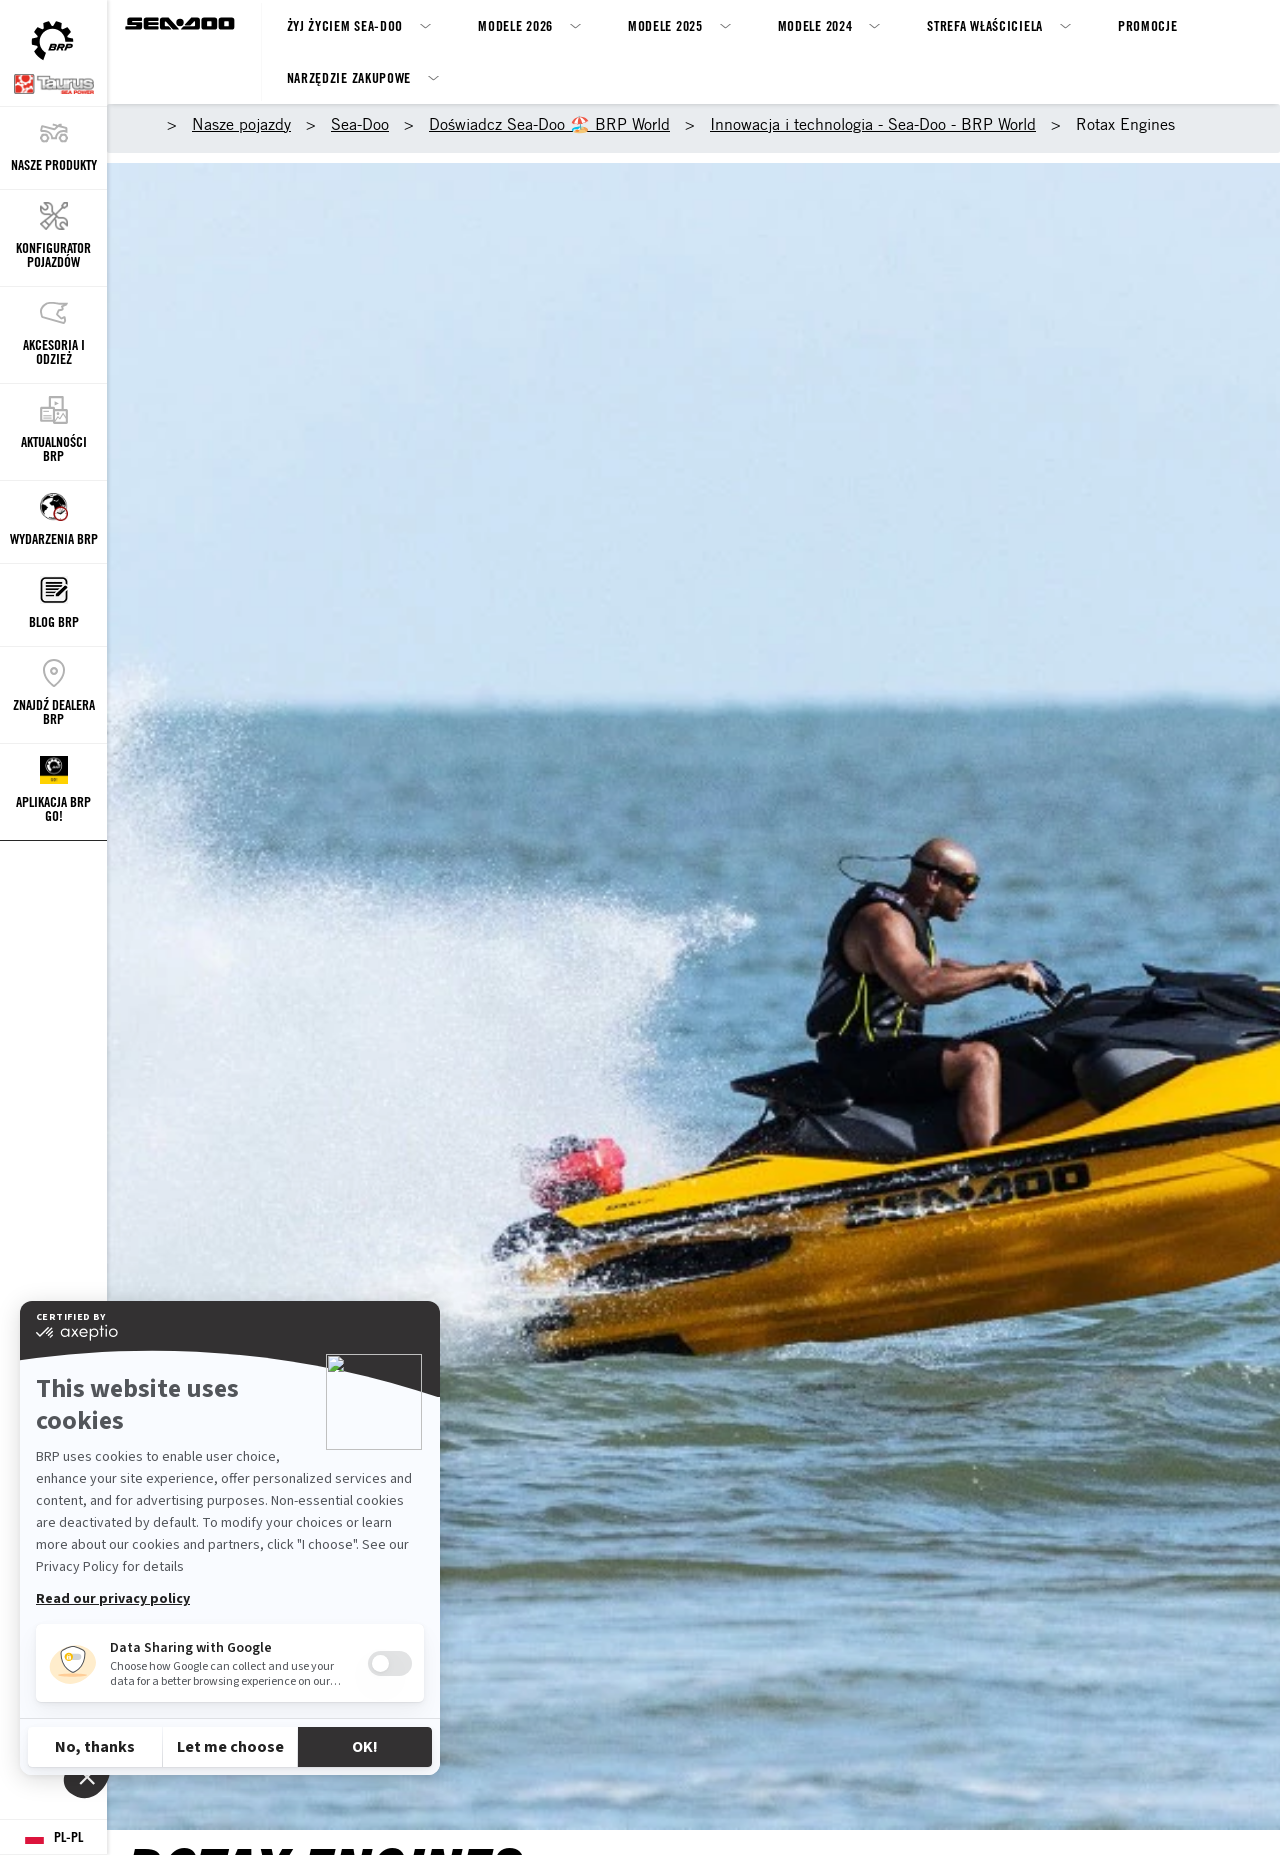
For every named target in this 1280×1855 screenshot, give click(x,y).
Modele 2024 (815, 25)
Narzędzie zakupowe (349, 77)
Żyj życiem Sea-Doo (345, 25)
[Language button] (53, 1837)
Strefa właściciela (985, 25)
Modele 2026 (515, 25)
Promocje (1148, 25)
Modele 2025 (665, 25)
